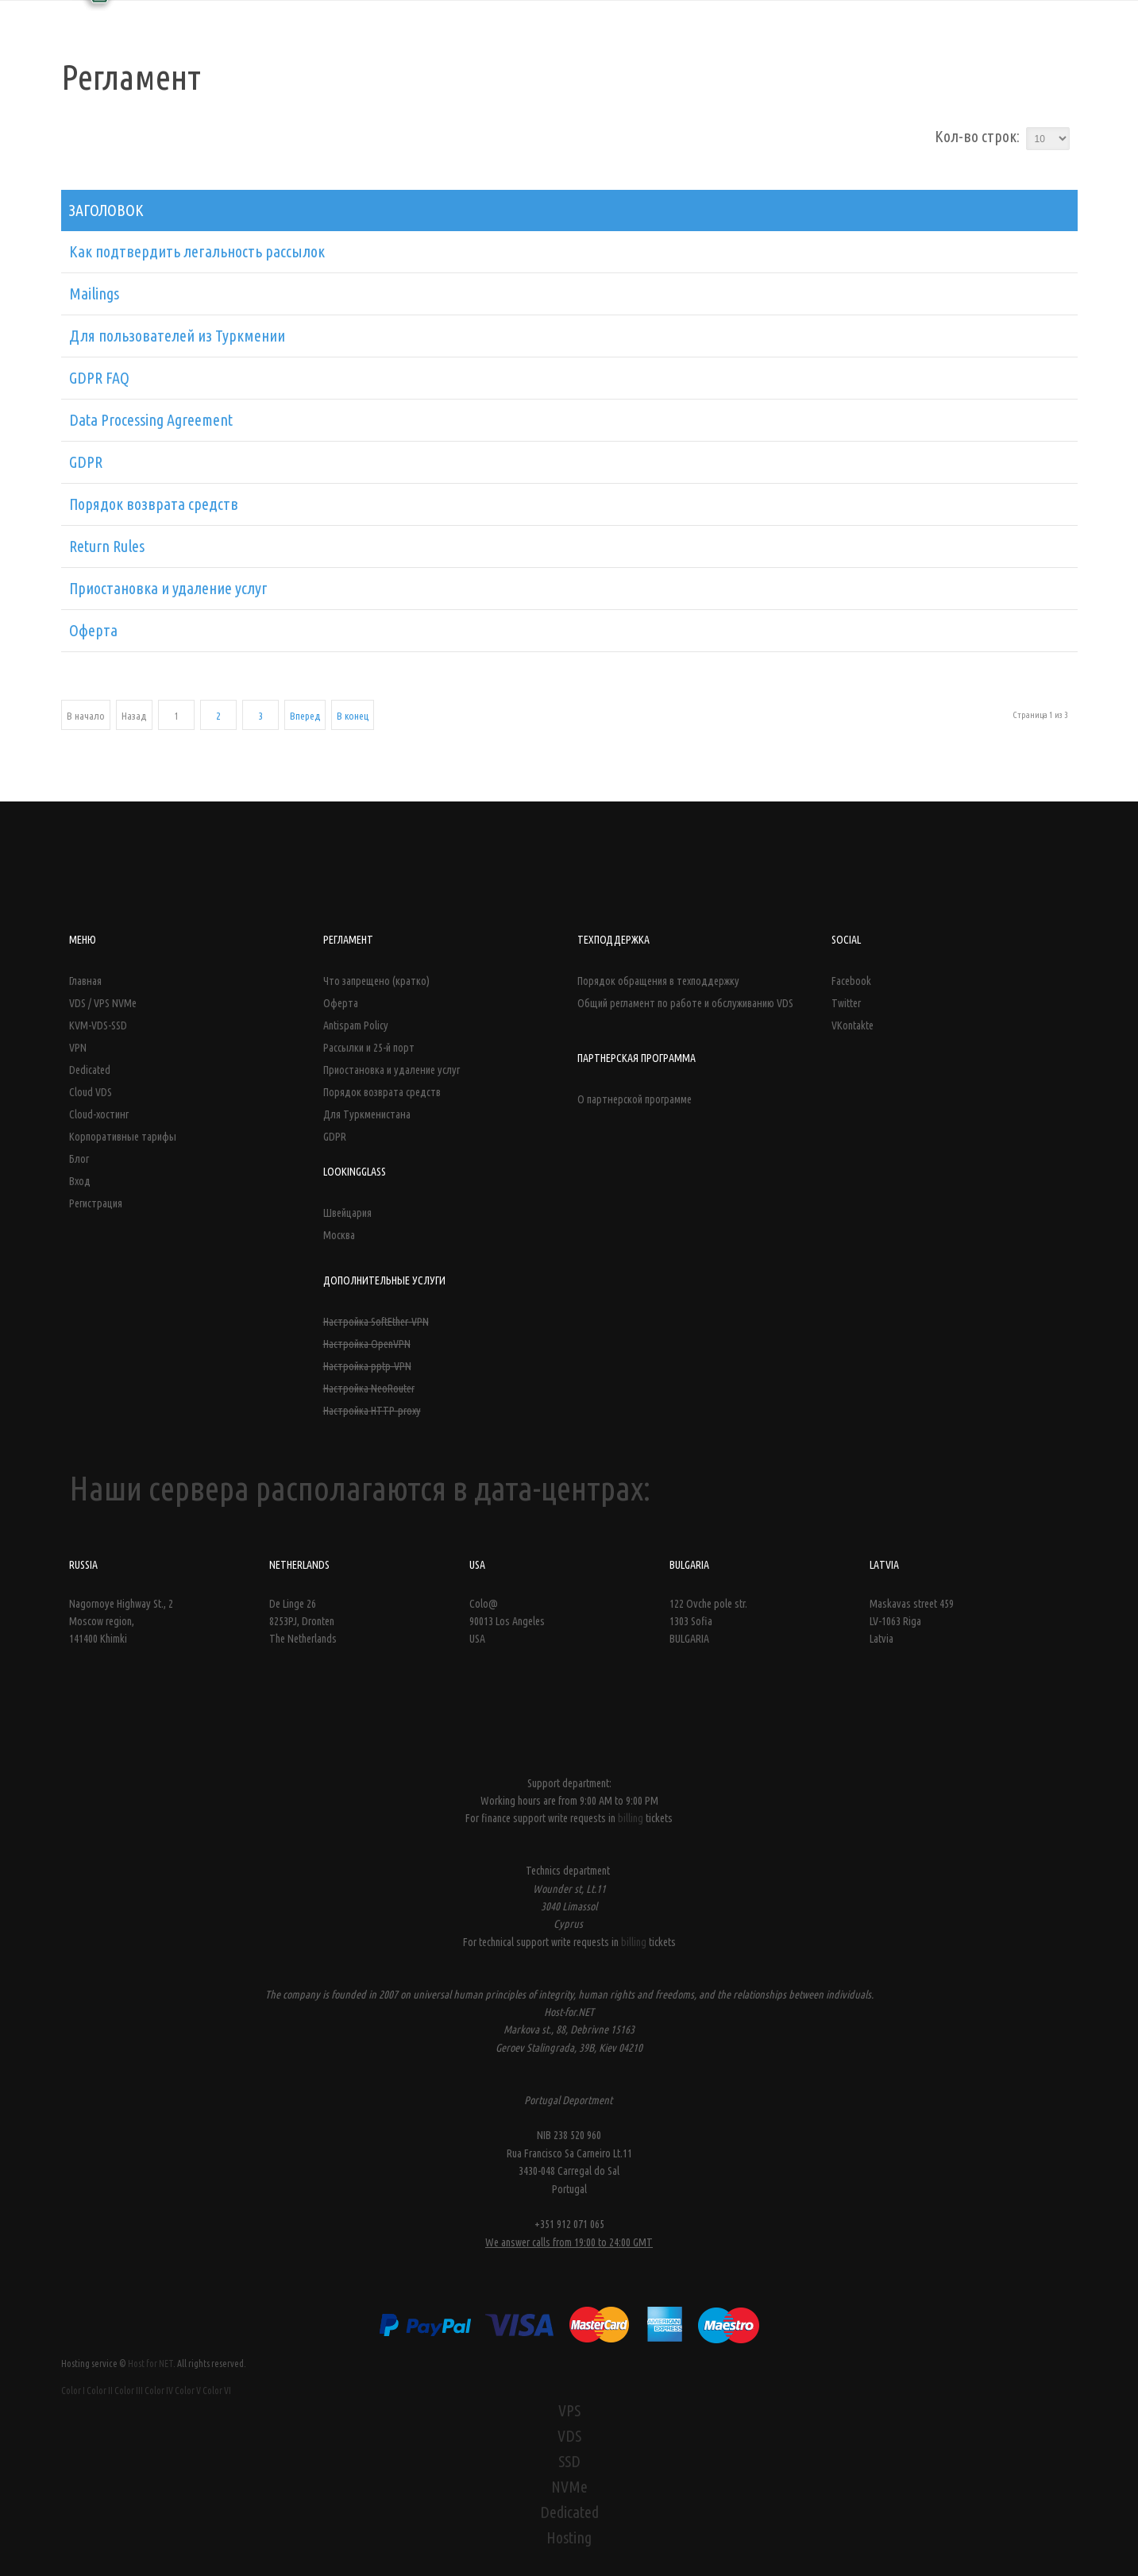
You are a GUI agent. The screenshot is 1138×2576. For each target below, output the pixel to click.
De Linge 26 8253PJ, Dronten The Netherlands (303, 1621)
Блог (79, 1159)
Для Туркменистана (367, 1114)
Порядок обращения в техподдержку (658, 981)
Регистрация (95, 1203)
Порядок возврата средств (153, 504)
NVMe (569, 2487)
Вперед (305, 715)
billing (632, 1818)
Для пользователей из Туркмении (177, 335)
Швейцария (347, 1213)
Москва (339, 1235)
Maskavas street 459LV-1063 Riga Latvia (912, 1621)
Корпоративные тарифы (122, 1136)
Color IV (159, 2390)
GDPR (85, 462)
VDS (569, 2436)
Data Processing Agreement (151, 420)
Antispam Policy (355, 1025)
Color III (128, 2390)
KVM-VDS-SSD (98, 1025)
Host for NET (150, 2363)
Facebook (851, 981)
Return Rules (107, 546)
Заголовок (106, 210)
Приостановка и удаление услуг (168, 588)
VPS (569, 2410)
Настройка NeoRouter (369, 1388)
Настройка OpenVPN (367, 1344)
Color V (188, 2390)
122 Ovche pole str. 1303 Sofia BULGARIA (708, 1621)
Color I (73, 2390)
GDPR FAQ (99, 378)
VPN (78, 1047)
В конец (352, 715)
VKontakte (852, 1025)
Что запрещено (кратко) (376, 981)
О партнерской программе (634, 1099)
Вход (80, 1181)
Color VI (217, 2390)
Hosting (569, 2537)
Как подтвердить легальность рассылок (197, 251)
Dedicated (89, 1070)
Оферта (93, 630)
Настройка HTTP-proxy (372, 1410)
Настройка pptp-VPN (367, 1366)
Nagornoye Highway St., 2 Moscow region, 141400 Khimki (121, 1621)
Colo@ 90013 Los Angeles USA (507, 1621)
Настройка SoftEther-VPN (376, 1321)
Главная (85, 981)
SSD (569, 2461)
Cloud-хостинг (99, 1114)
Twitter (846, 1003)
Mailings (94, 293)
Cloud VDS (90, 1092)
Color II (100, 2390)
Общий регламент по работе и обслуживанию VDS (685, 1003)
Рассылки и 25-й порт (369, 1047)
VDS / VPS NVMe (103, 1003)
